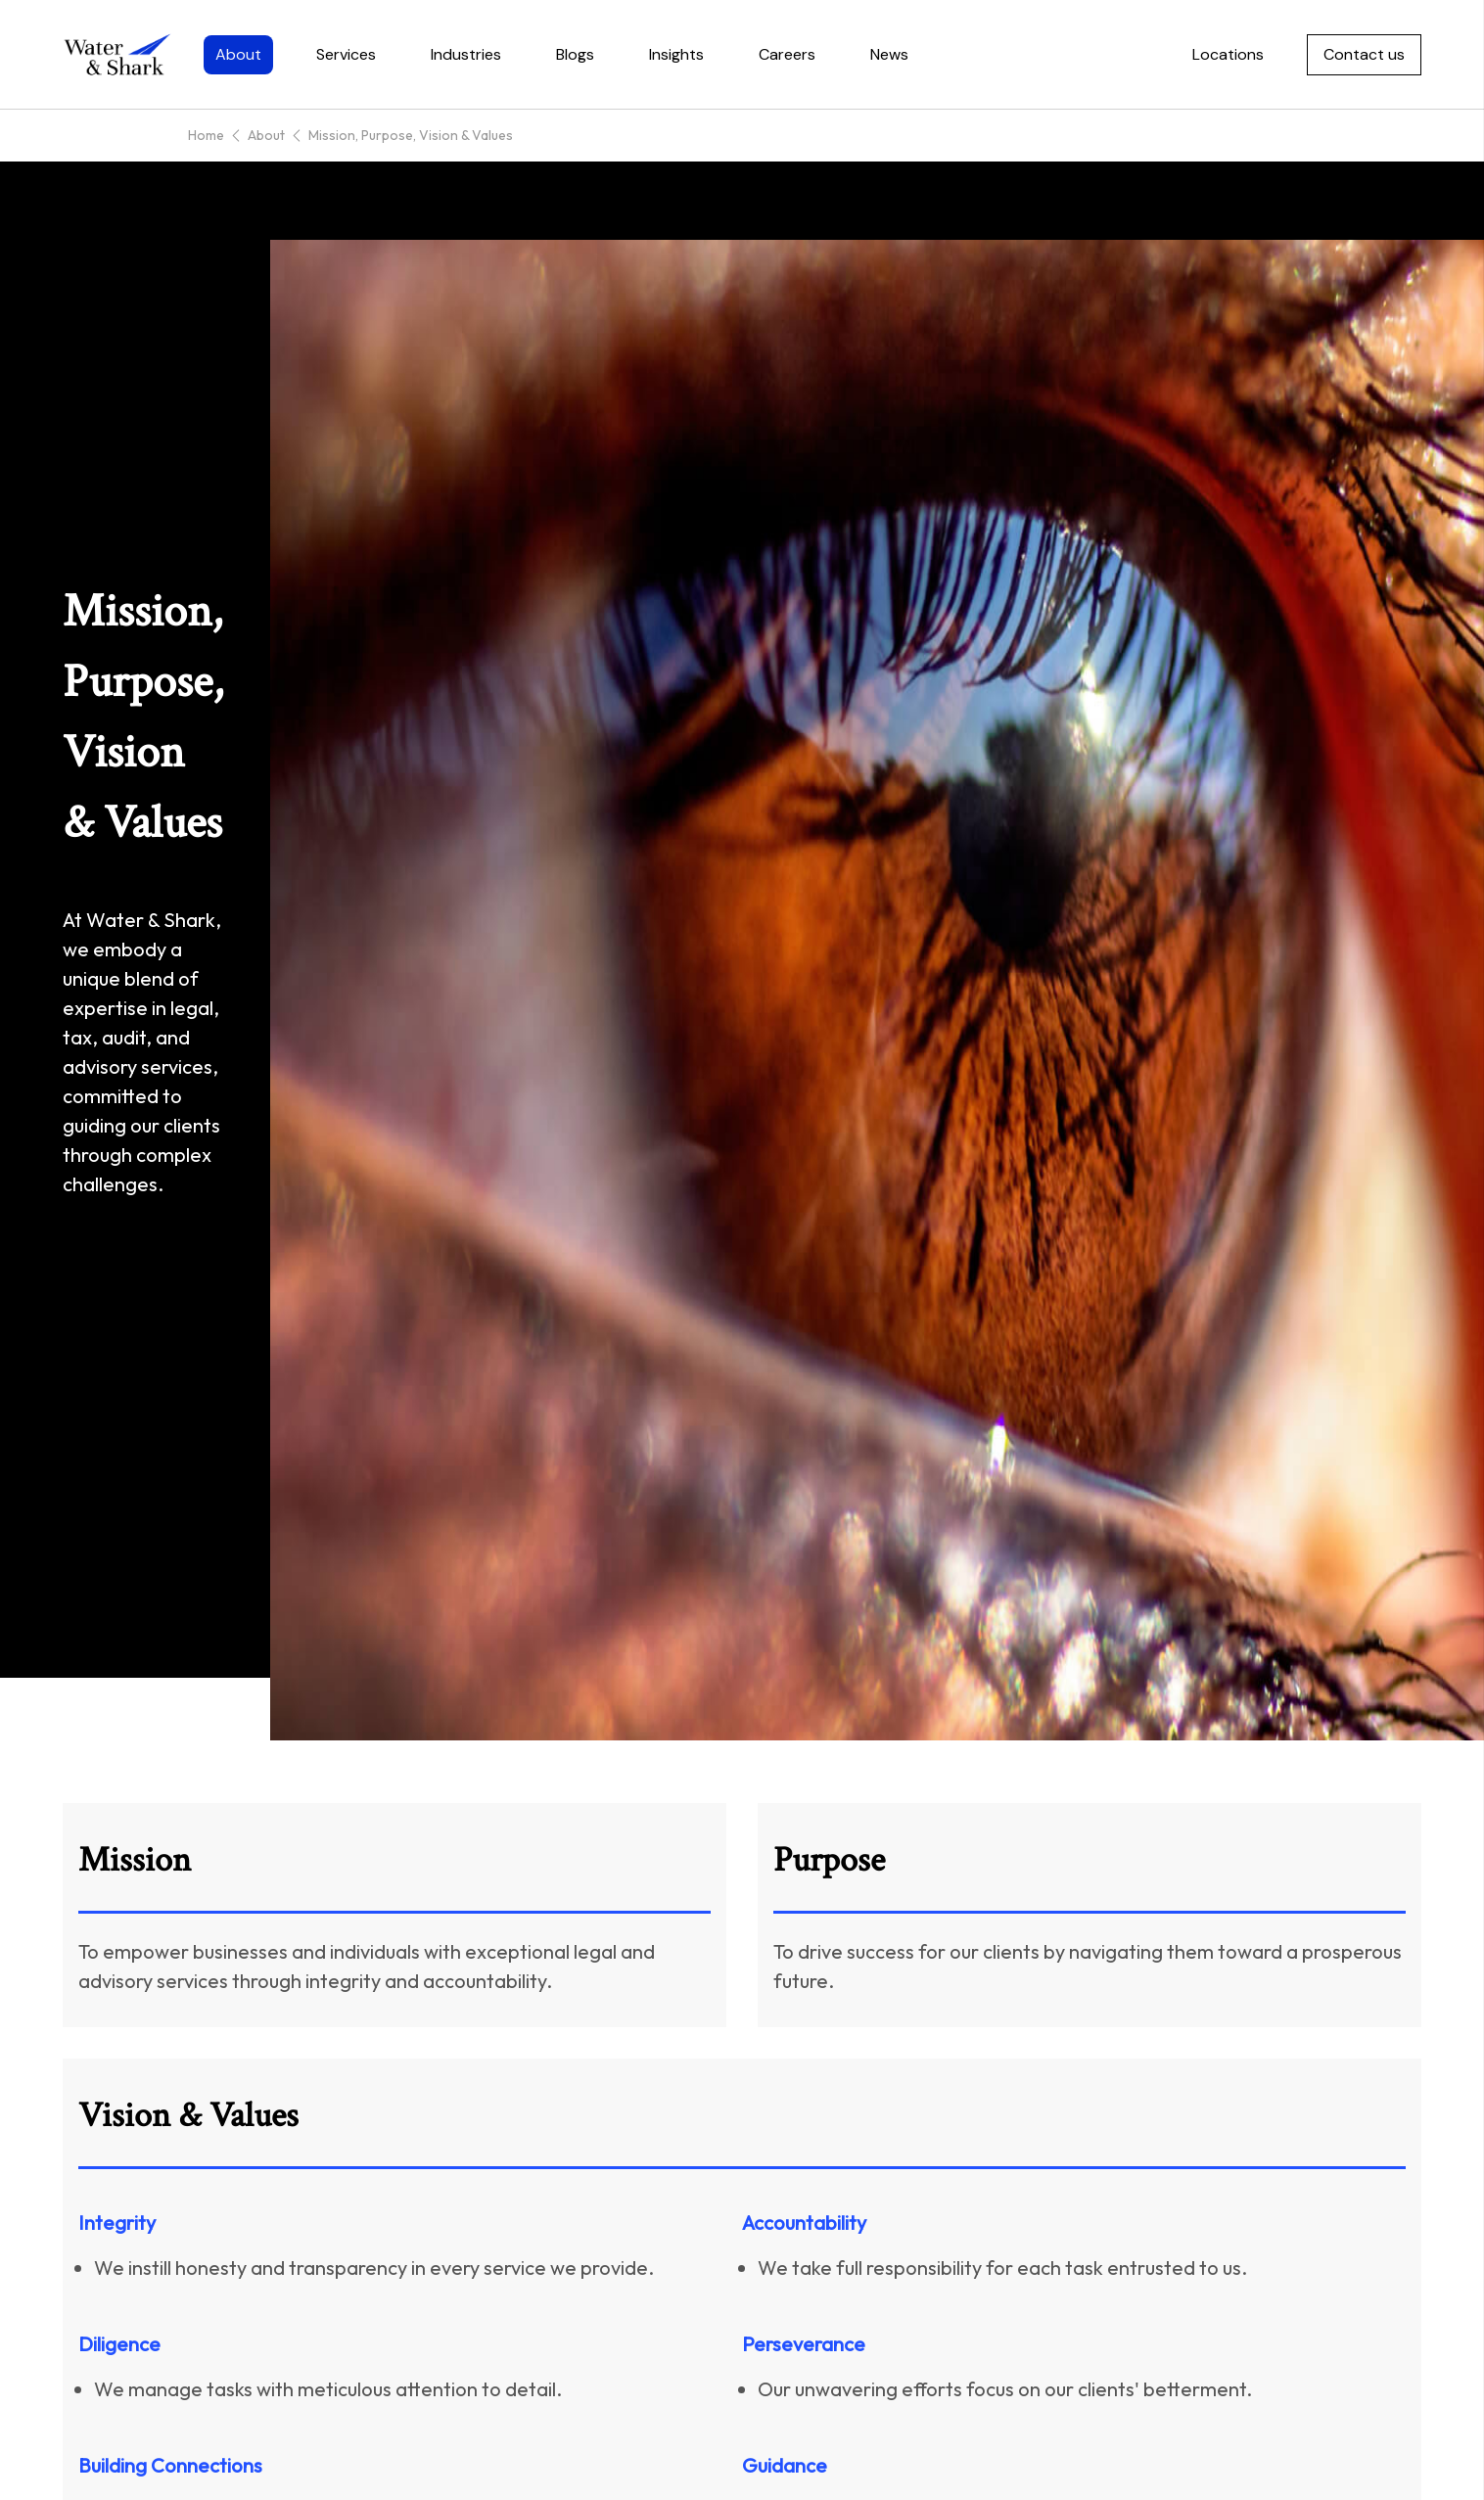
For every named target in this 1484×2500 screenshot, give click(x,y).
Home (206, 135)
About (238, 54)
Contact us (1364, 54)
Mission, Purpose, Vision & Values (410, 135)
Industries (466, 54)
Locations (1228, 54)
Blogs (575, 54)
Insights (676, 54)
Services (346, 54)
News (889, 54)
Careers (787, 54)
